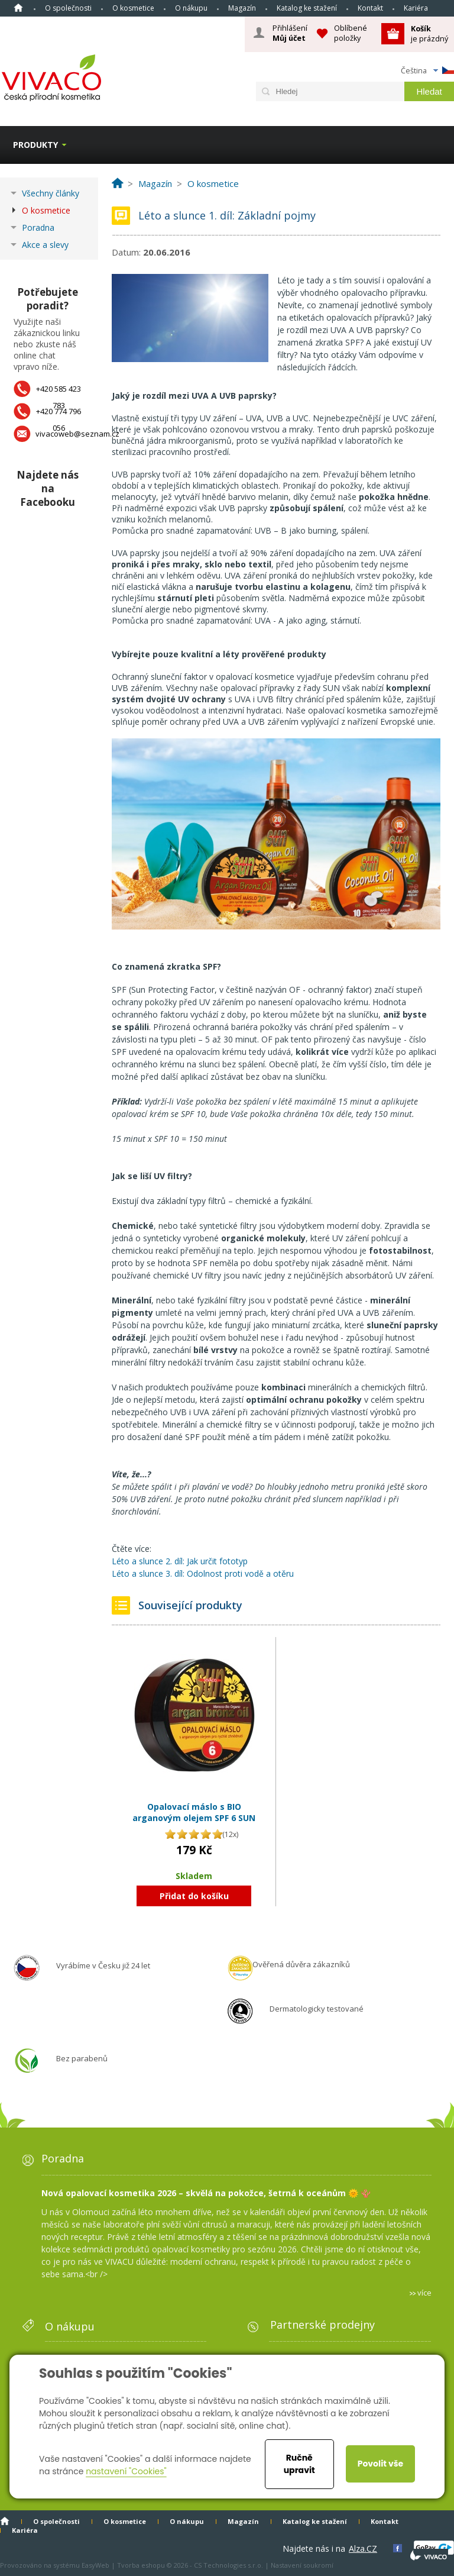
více (424, 2292)
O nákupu (191, 8)
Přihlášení (290, 33)
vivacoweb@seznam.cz (77, 433)
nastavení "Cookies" (126, 2471)
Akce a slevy (45, 244)
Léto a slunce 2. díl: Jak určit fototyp (180, 1561)
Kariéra (416, 8)
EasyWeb (95, 2565)
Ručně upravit (299, 2464)
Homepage (18, 8)
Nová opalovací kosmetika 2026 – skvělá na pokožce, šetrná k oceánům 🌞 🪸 (206, 2193)
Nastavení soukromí (302, 2565)
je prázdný (429, 33)
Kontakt (370, 8)
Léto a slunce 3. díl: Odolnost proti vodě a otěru (203, 1573)
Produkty (35, 144)
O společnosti (68, 8)
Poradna (38, 227)
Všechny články (50, 193)
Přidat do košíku (194, 1896)
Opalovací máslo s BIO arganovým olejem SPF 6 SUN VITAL (193, 1818)
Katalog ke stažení (307, 8)
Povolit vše (380, 2464)
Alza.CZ (363, 2548)
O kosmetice (133, 8)
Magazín (242, 8)
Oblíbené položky (350, 33)
